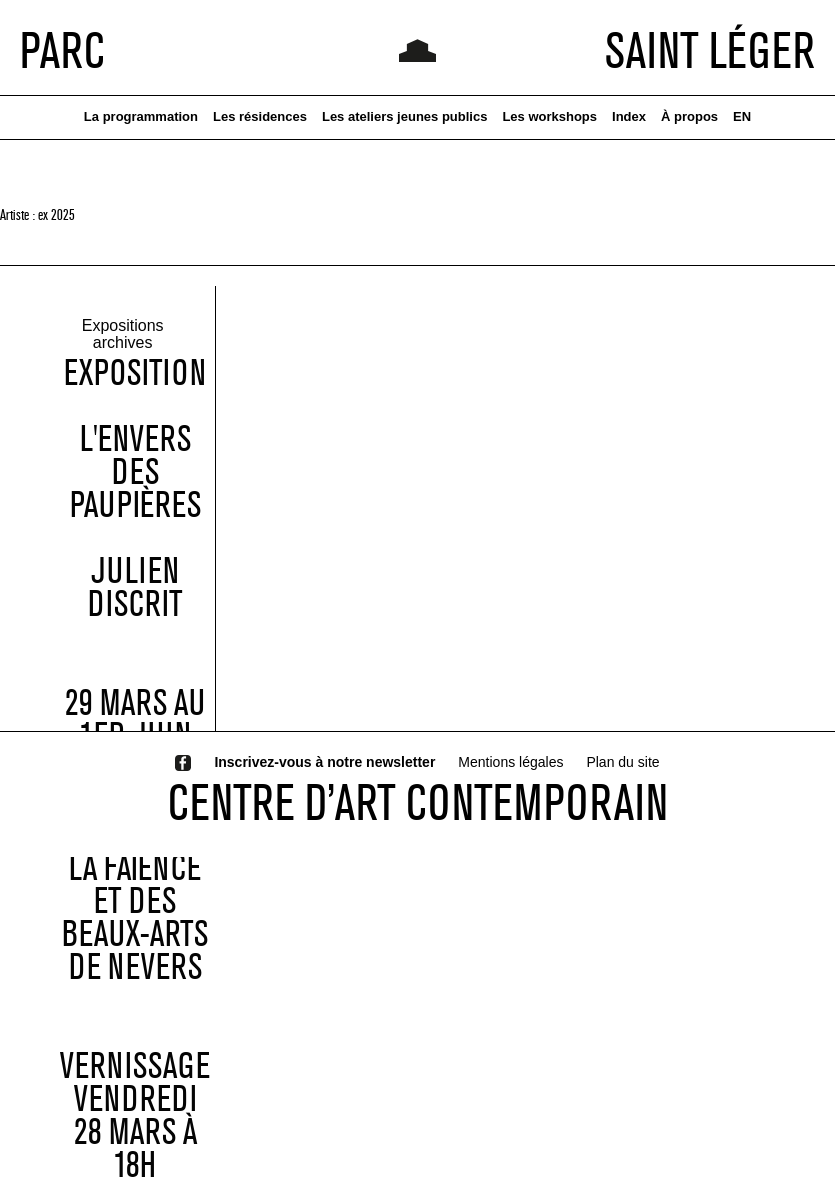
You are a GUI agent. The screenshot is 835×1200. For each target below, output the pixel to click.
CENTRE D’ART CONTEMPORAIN (418, 802)
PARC (62, 50)
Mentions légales (510, 762)
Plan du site (622, 762)
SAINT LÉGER (710, 50)
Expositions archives (123, 335)
